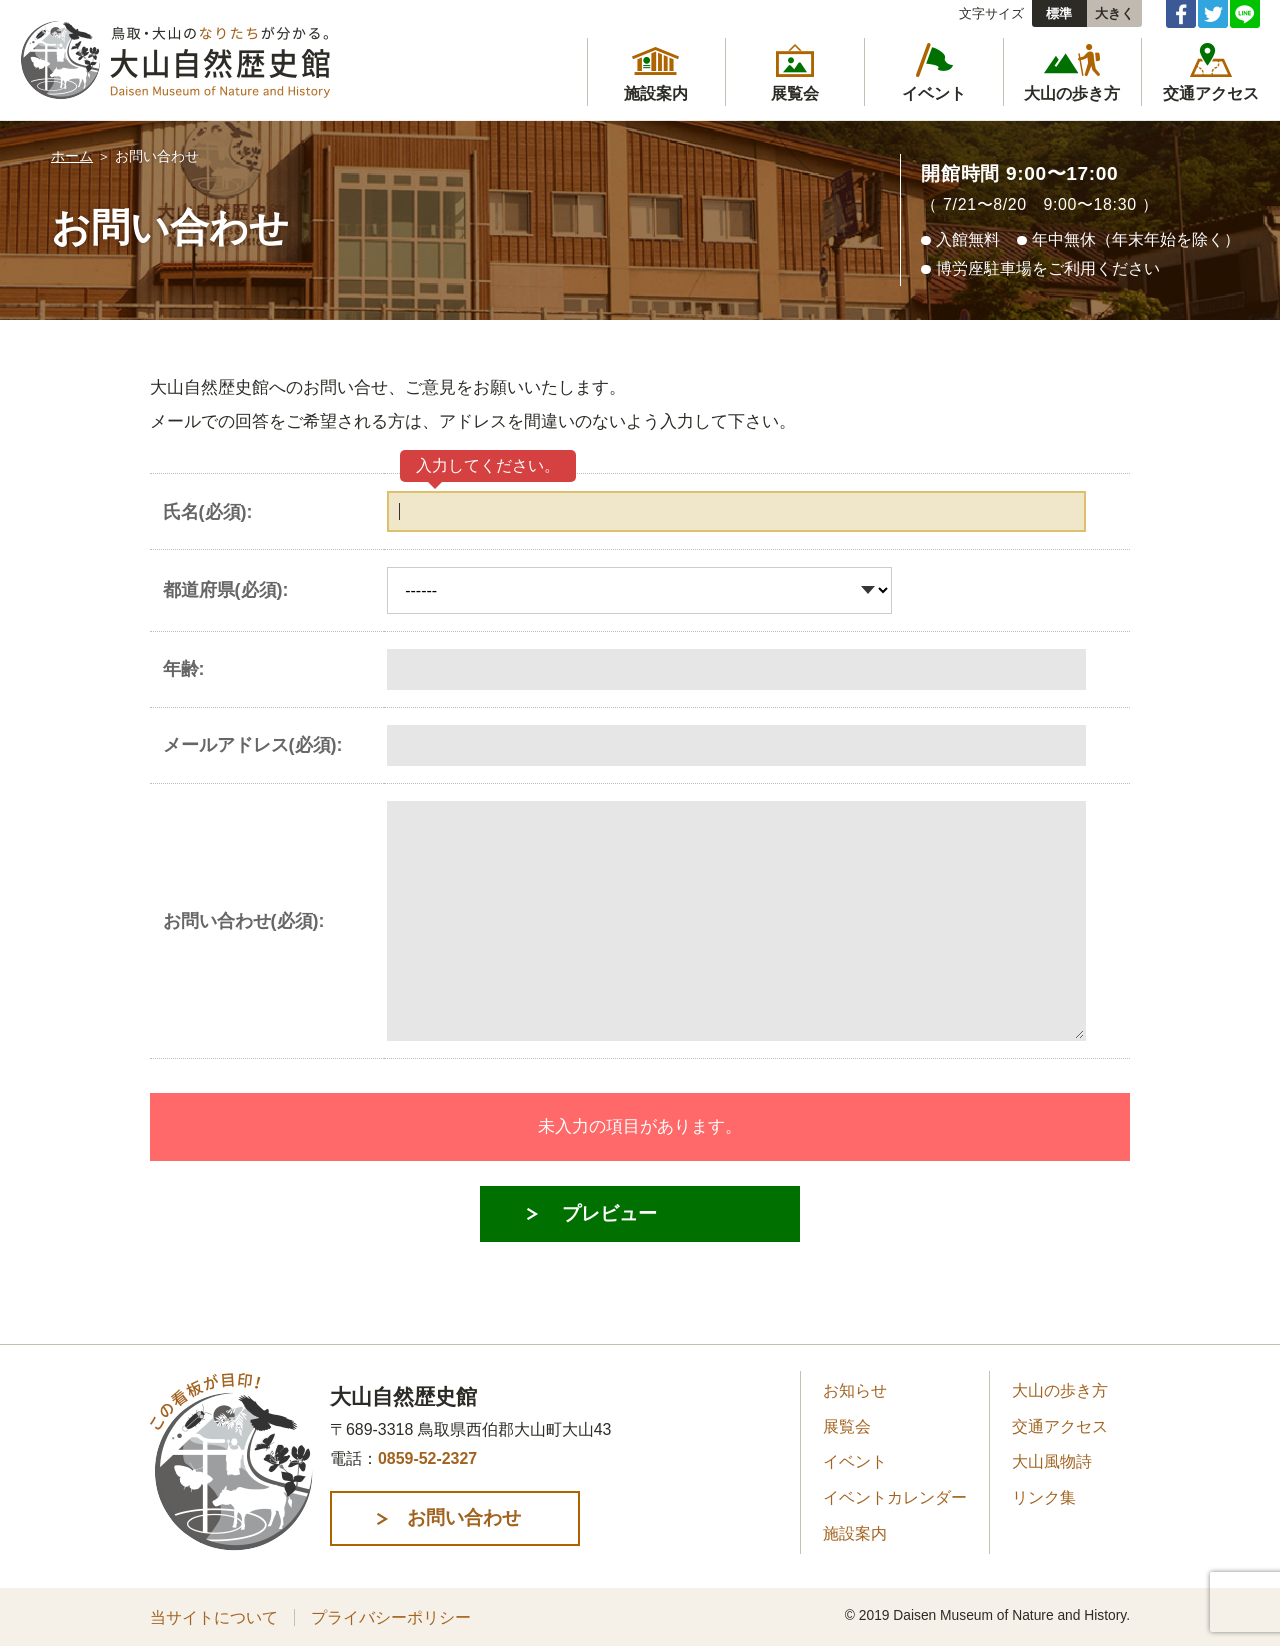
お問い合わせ (464, 1517)
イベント (855, 1461)
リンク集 (1044, 1497)
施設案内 (855, 1533)
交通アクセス (1060, 1426)
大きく (1114, 13)
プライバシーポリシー (391, 1617)
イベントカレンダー (895, 1497)
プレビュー (609, 1213)
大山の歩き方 (1060, 1390)
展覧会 (847, 1426)
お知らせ (855, 1390)
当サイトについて (214, 1617)
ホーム (72, 156)
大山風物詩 (1052, 1461)
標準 (1059, 13)
